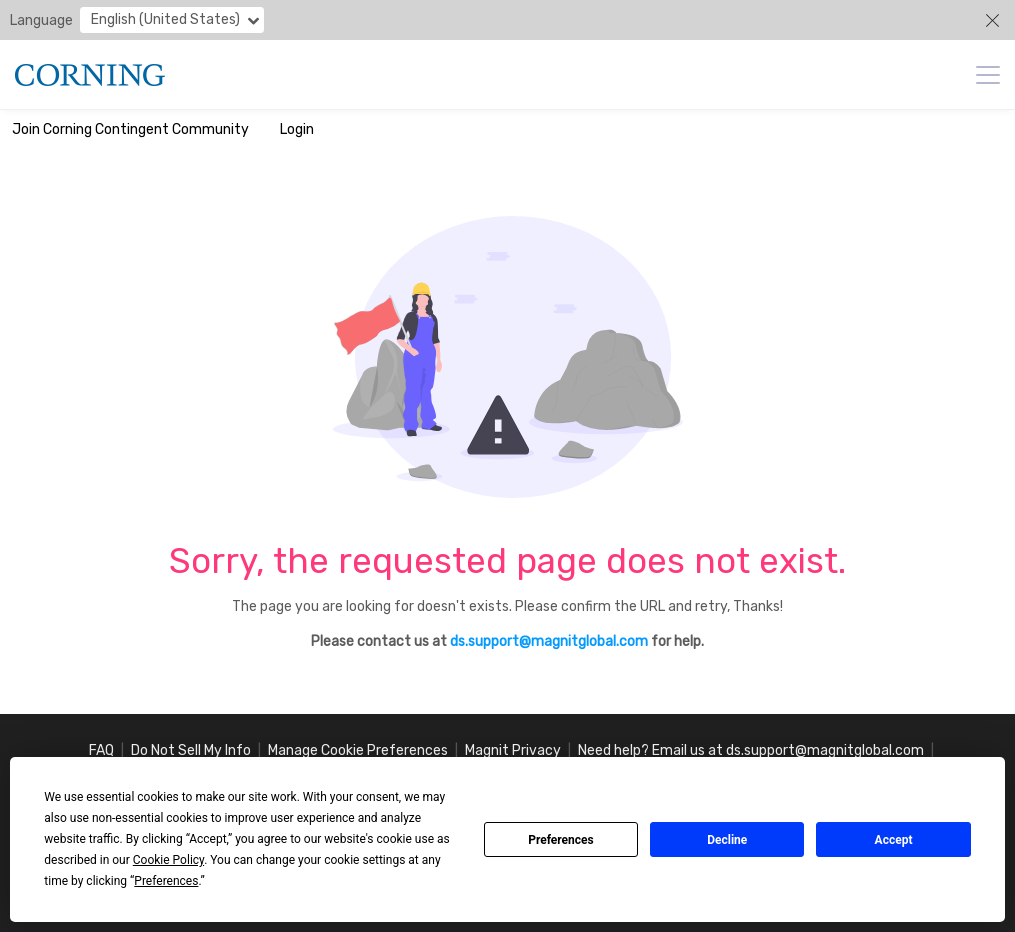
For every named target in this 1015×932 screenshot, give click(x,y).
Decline (727, 840)
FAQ (101, 750)
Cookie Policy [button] (168, 860)
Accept (894, 840)
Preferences (561, 840)
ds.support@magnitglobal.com (549, 641)
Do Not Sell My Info (191, 750)
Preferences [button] (166, 881)
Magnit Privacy (513, 750)
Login (297, 129)
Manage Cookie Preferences (358, 750)
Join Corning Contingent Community (130, 129)
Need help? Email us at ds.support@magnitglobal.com (751, 750)
